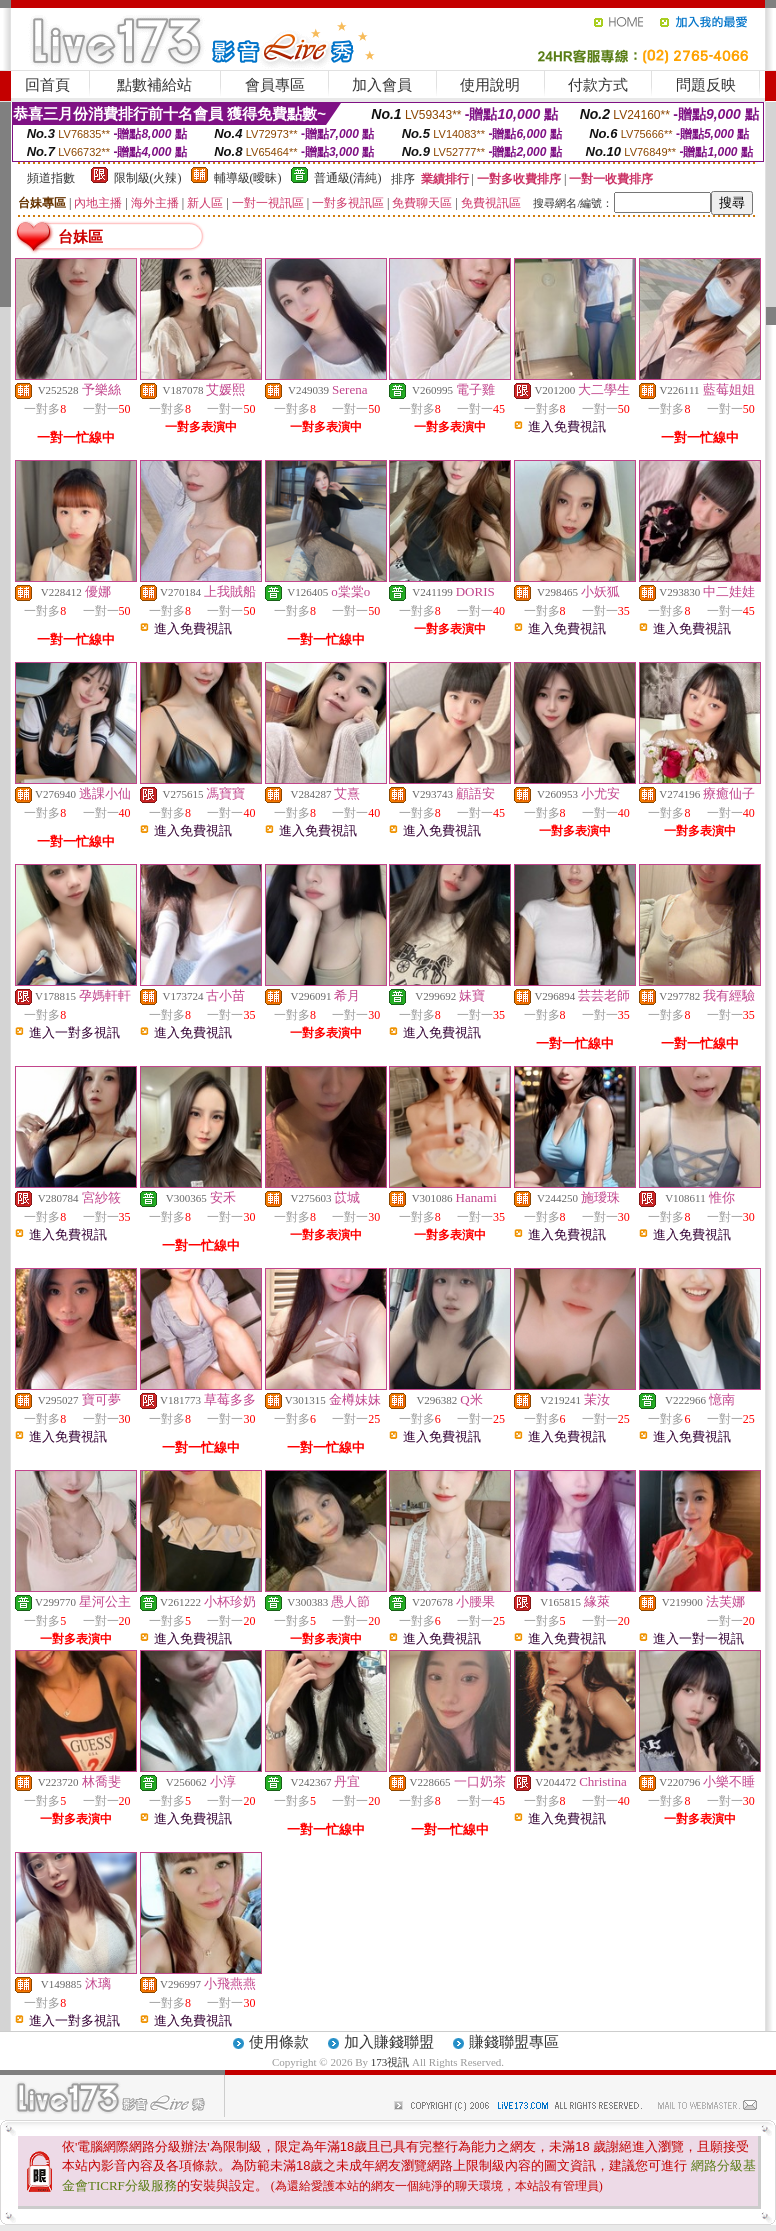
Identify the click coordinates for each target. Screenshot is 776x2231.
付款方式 (598, 85)
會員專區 (275, 85)
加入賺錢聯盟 (389, 2042)
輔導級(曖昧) (248, 178)
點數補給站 (154, 85)
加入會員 (382, 85)
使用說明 (490, 85)
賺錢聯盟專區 (514, 2042)
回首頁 (47, 85)
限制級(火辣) (148, 178)
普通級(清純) (348, 178)
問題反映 (706, 85)
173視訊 (390, 2062)
